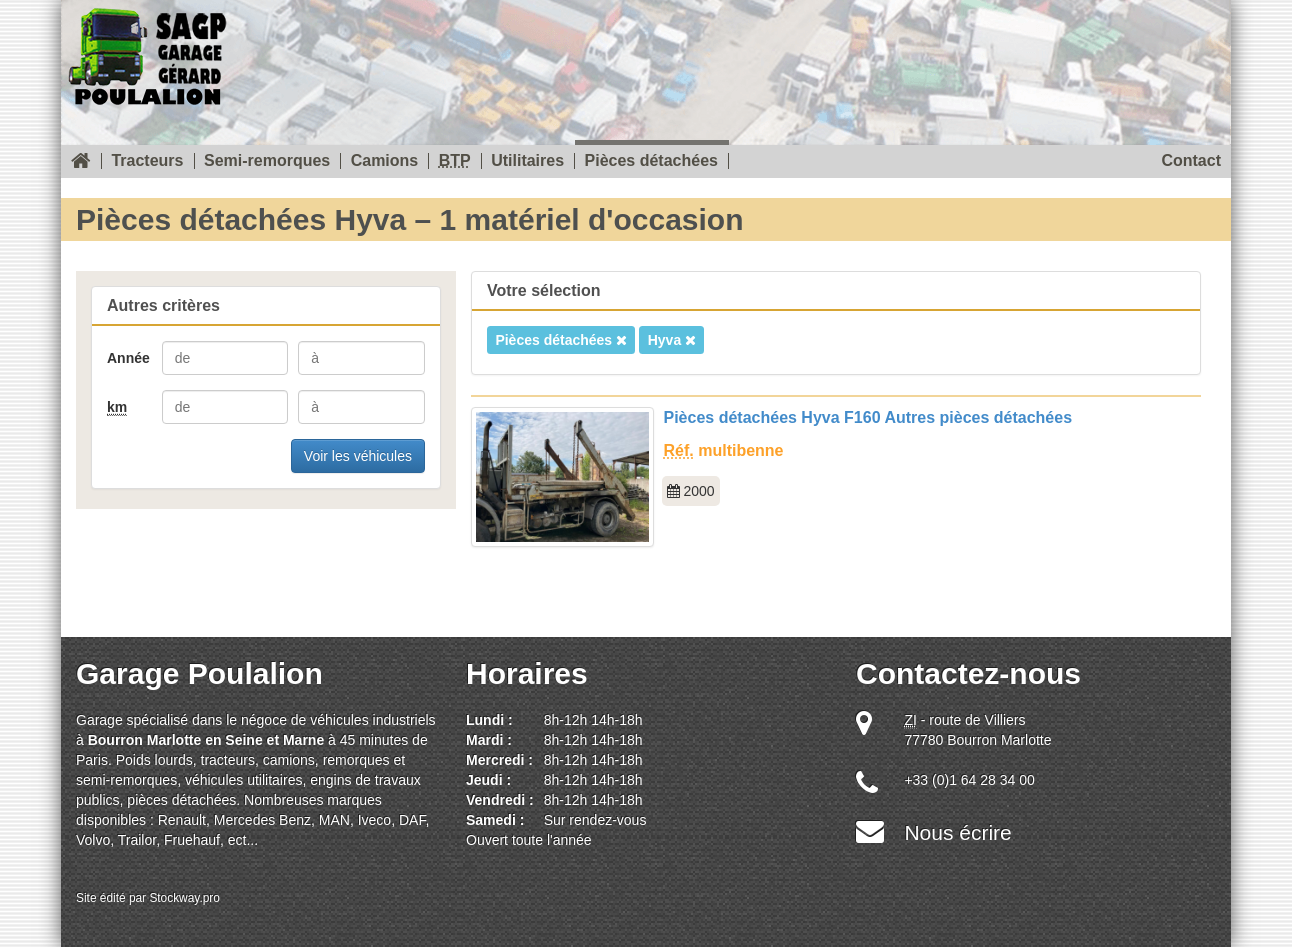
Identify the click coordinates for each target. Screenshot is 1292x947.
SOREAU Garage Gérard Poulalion (147, 52)
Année (128, 358)
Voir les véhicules (358, 456)
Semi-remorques (267, 161)
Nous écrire (957, 832)
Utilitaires (527, 161)
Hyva (672, 340)
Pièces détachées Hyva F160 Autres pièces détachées (868, 417)
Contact (1191, 161)
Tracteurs (147, 161)
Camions (385, 161)
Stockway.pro (184, 898)
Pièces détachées (651, 161)
